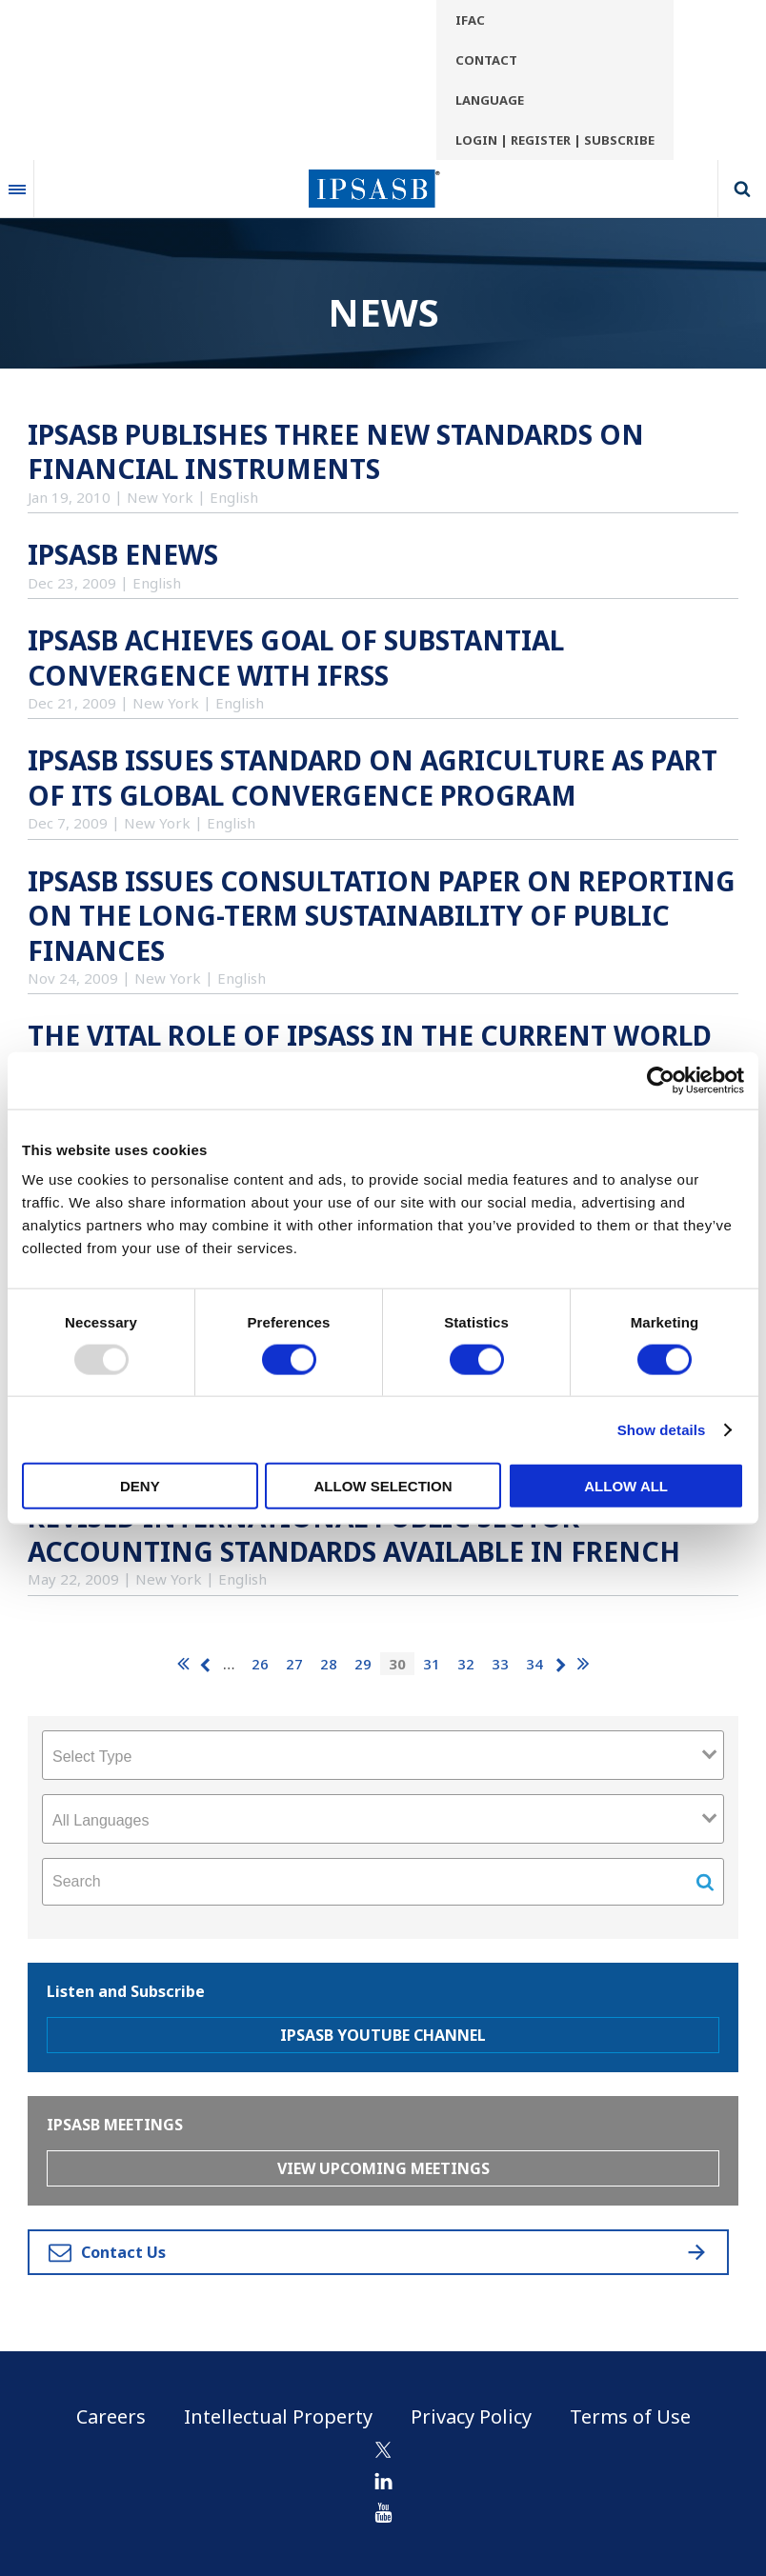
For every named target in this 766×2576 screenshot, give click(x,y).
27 (294, 1663)
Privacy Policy (471, 2416)
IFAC (470, 20)
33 (500, 1663)
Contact (486, 60)
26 (260, 1663)
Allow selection (382, 1486)
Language (489, 100)
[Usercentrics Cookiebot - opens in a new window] (660, 1080)
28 (328, 1663)
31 (431, 1663)
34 (534, 1663)
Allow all (626, 1486)
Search (742, 188)
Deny (140, 1486)
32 (465, 1663)
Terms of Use (630, 2416)
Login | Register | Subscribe (555, 140)
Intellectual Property (278, 2416)
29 (363, 1663)
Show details (661, 1429)
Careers (111, 2416)
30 (397, 1663)
